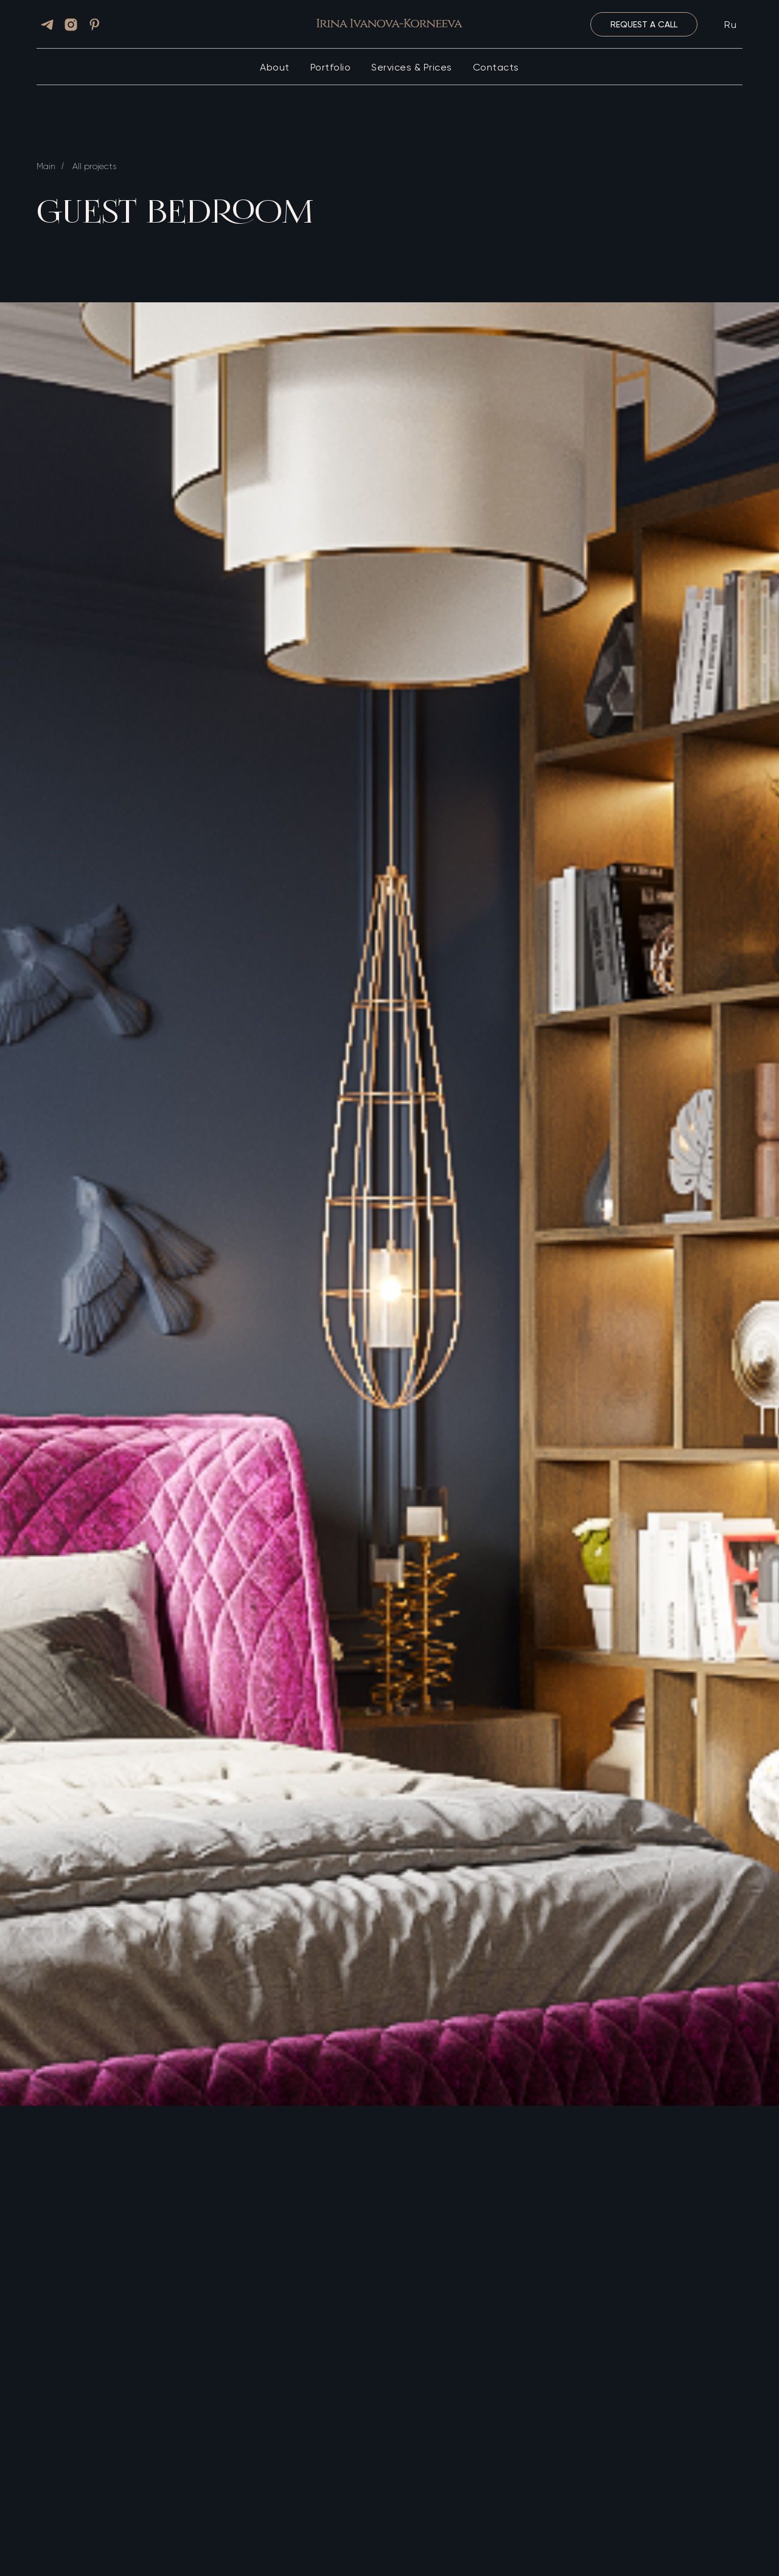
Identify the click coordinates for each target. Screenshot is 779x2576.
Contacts (496, 67)
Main (46, 166)
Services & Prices (411, 67)
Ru (730, 24)
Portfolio (330, 67)
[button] (643, 24)
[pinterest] (94, 24)
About (275, 67)
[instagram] (71, 24)
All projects (94, 166)
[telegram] (47, 24)
